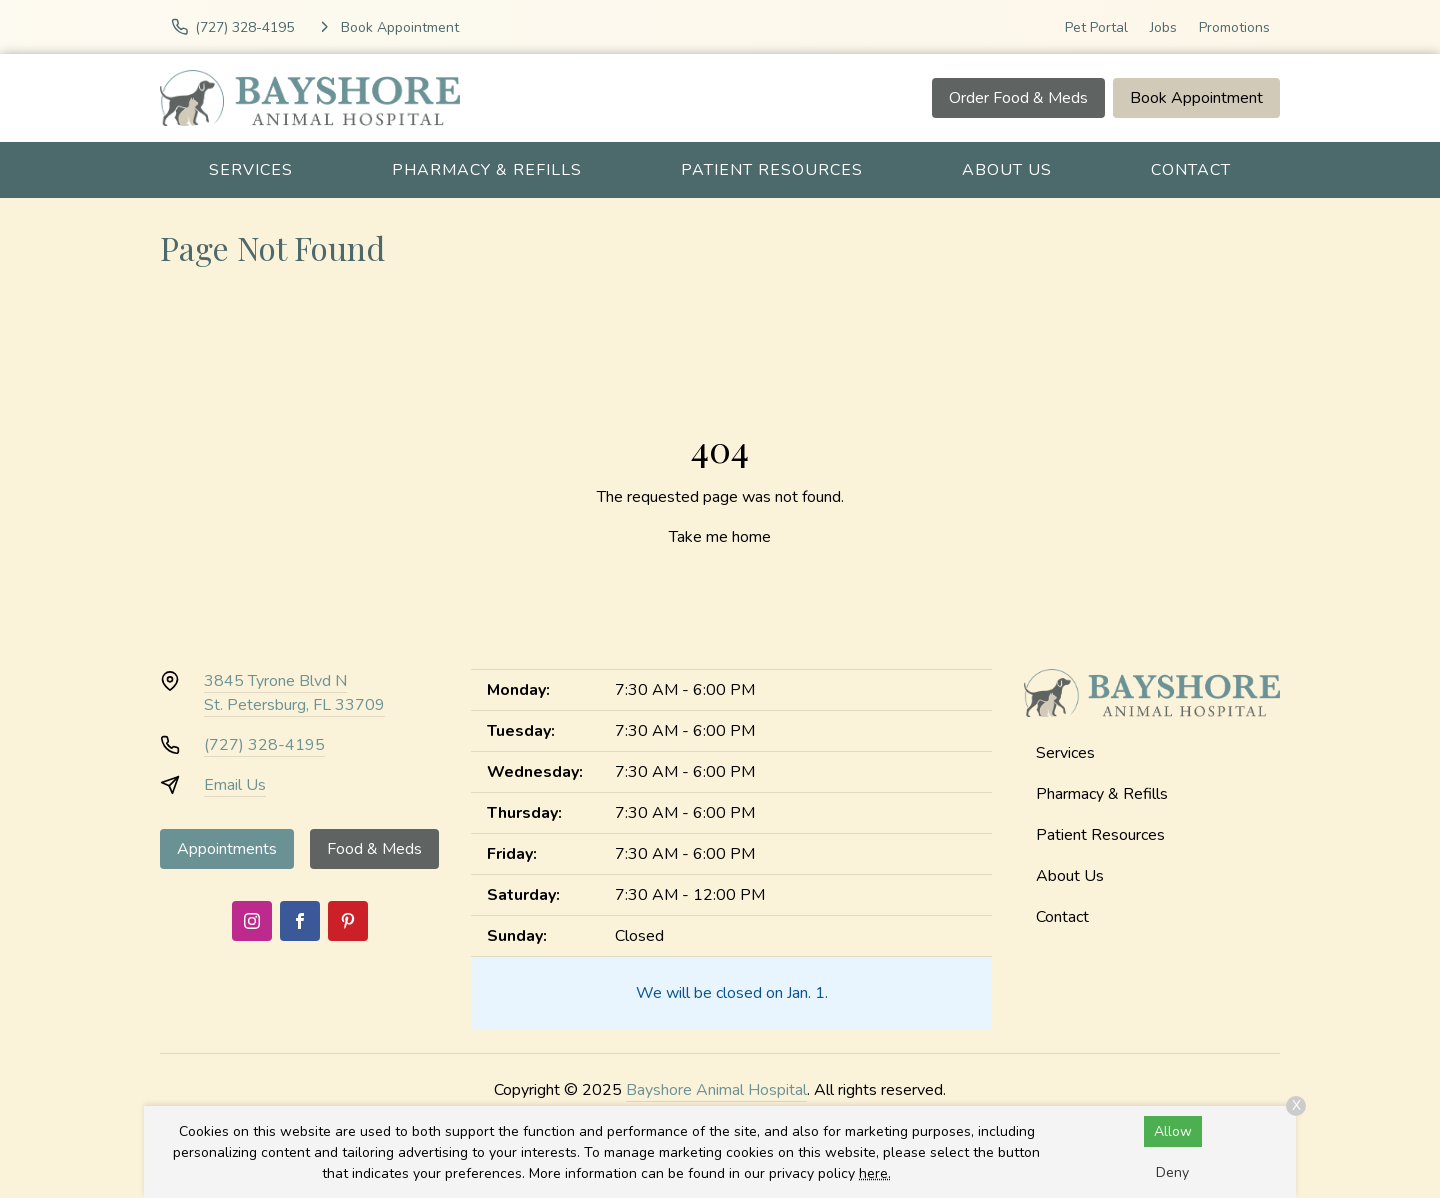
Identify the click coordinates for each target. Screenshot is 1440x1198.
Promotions (1234, 27)
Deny (1172, 1172)
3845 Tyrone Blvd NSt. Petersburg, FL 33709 (294, 693)
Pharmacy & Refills (487, 170)
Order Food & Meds (1018, 98)
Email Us (235, 785)
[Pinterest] (348, 921)
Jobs (1163, 27)
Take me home (720, 537)
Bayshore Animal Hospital (716, 1090)
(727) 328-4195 (264, 745)
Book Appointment (1196, 98)
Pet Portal (1096, 27)
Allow (1173, 1131)
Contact (1191, 170)
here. (875, 1173)
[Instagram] (252, 921)
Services (251, 170)
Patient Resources (772, 170)
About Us (1007, 170)
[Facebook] (300, 921)
